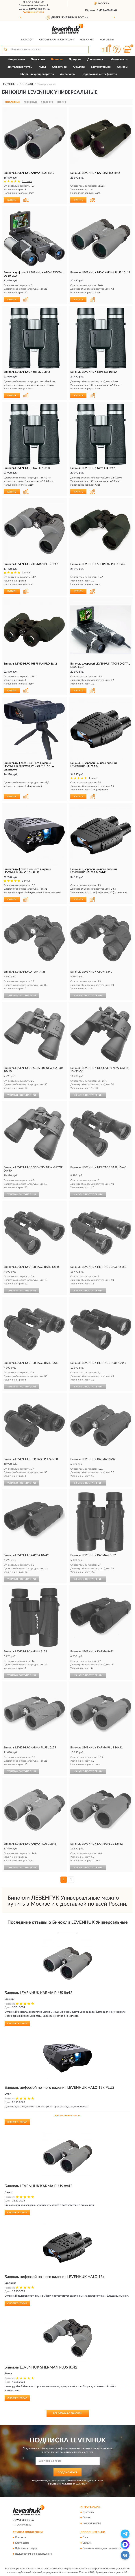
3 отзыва (27, 181)
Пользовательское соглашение (33, 2554)
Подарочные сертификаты (99, 74)
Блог (85, 2537)
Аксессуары (67, 74)
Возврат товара (92, 2523)
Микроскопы (16, 59)
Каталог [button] (27, 39)
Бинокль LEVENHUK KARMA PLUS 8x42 (38, 1993)
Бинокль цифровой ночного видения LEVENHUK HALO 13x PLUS (59, 2087)
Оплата (87, 2517)
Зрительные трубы (20, 67)
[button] (33, 12)
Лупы (42, 67)
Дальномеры (95, 59)
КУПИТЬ (11, 200)
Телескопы (38, 59)
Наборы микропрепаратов (36, 74)
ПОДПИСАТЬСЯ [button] (67, 2472)
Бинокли (57, 59)
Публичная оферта (26, 2548)
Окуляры (79, 67)
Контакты (106, 39)
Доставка (88, 2512)
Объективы (59, 67)
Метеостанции (101, 67)
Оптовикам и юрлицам (56, 39)
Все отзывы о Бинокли (67, 2413)
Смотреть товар (17, 2024)
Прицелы (75, 59)
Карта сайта (22, 2543)
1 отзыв (26, 573)
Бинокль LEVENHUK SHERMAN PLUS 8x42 (41, 2367)
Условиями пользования (62, 2484)
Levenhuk (43, 5)
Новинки (86, 39)
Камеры (122, 67)
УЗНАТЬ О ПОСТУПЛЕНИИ (21, 995)
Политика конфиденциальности (102, 2548)
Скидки (87, 2543)
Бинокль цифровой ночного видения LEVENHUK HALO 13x (55, 2277)
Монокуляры (118, 59)
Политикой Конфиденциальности (85, 2481)
